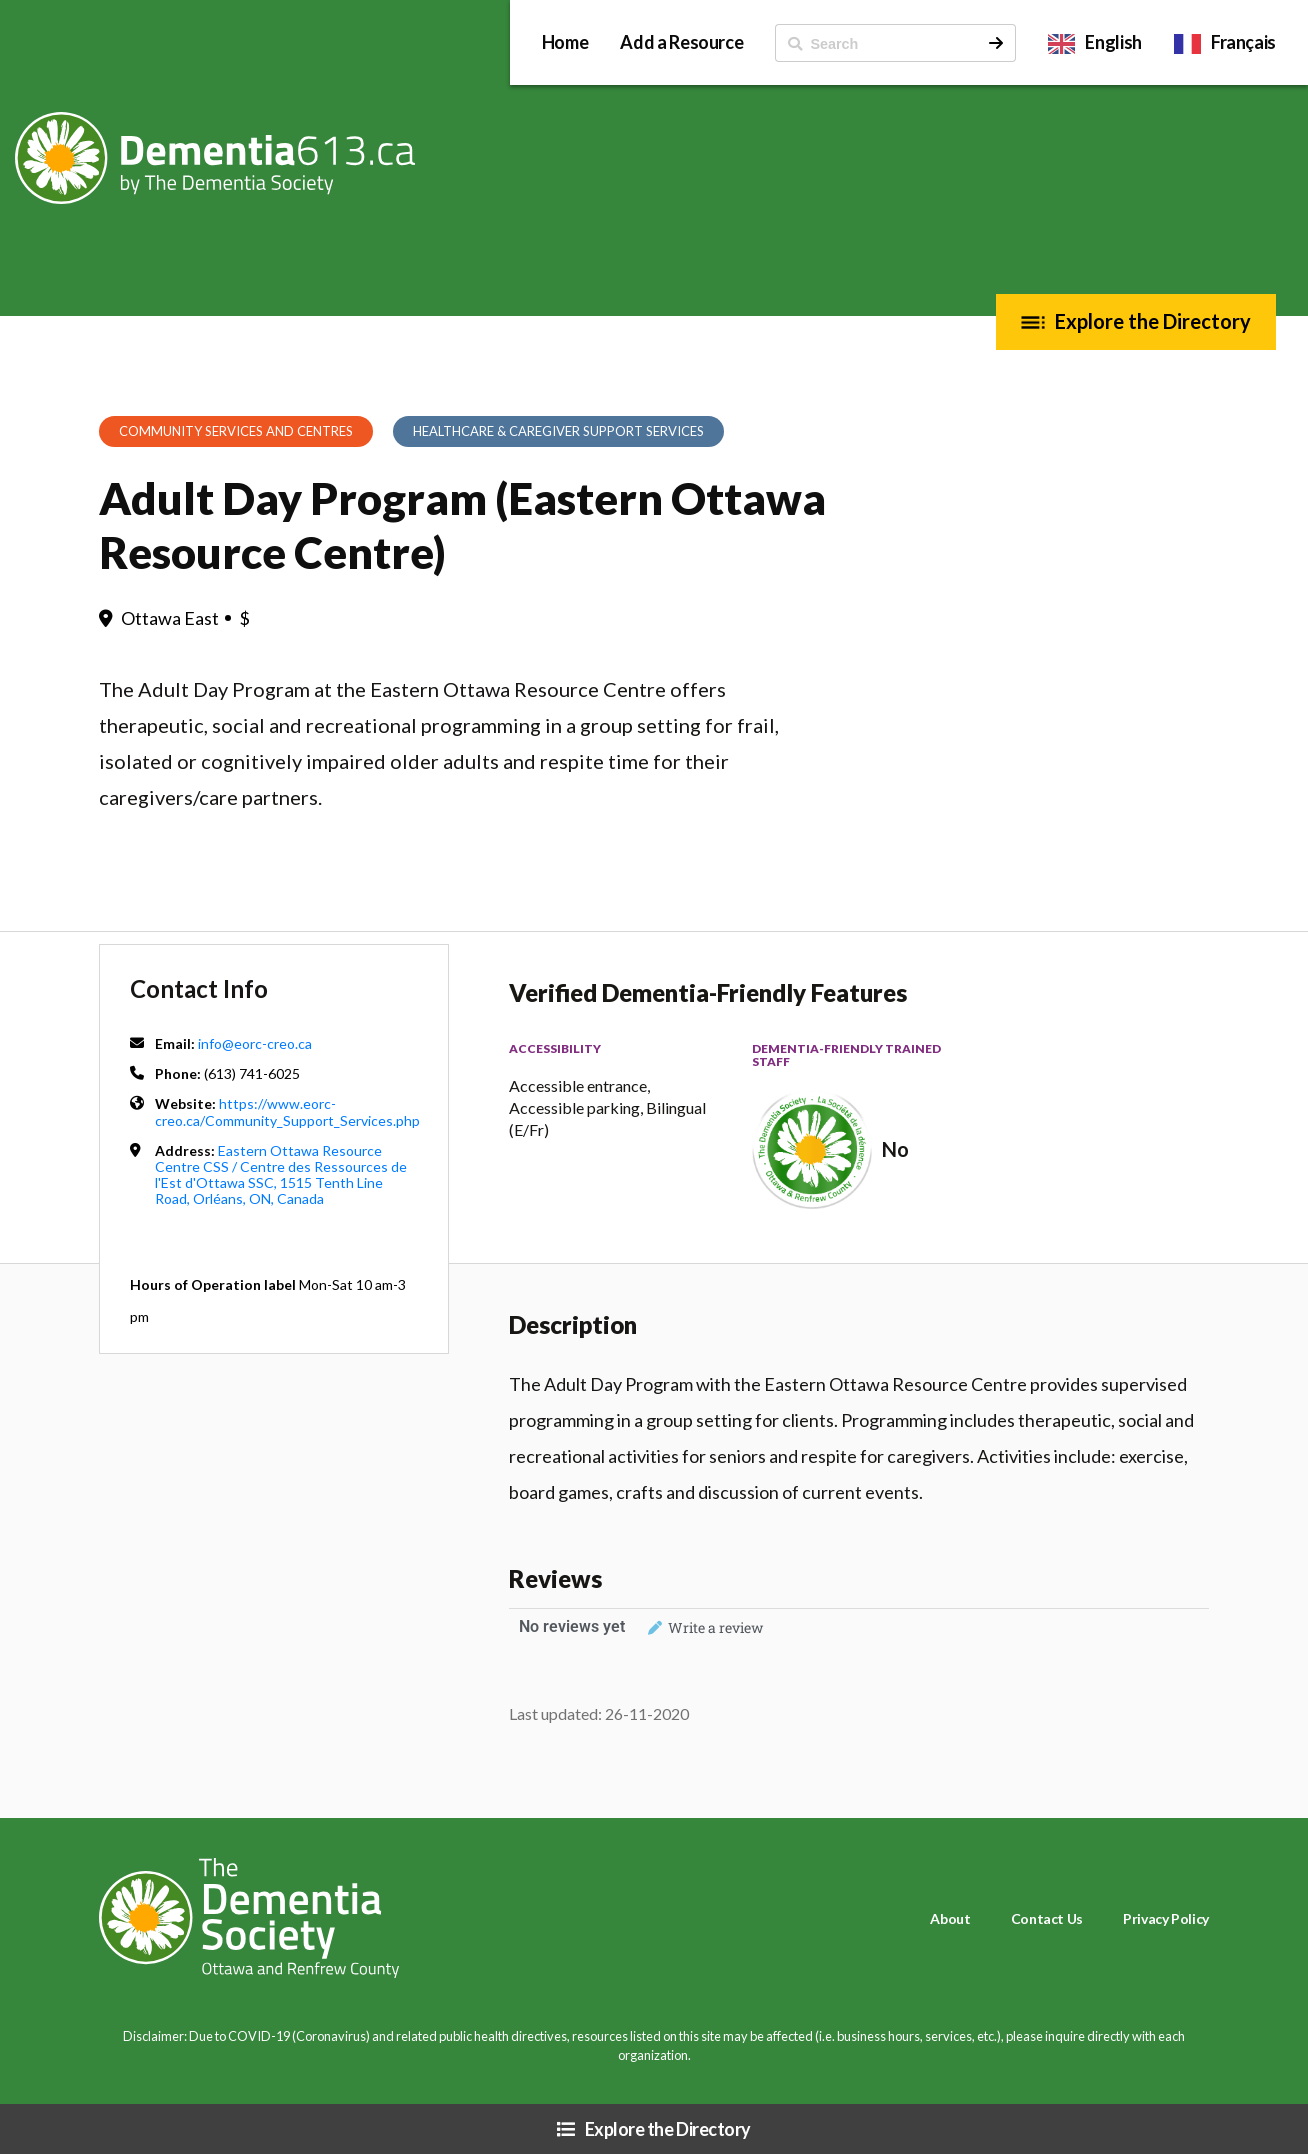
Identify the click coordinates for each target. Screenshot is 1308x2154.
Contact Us (1047, 1918)
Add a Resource (681, 42)
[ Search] (876, 43)
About (950, 1918)
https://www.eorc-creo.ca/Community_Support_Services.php (287, 1111)
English (1113, 42)
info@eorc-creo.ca (255, 1043)
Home (565, 42)
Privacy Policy (1166, 1918)
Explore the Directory (1153, 321)
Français (1243, 42)
